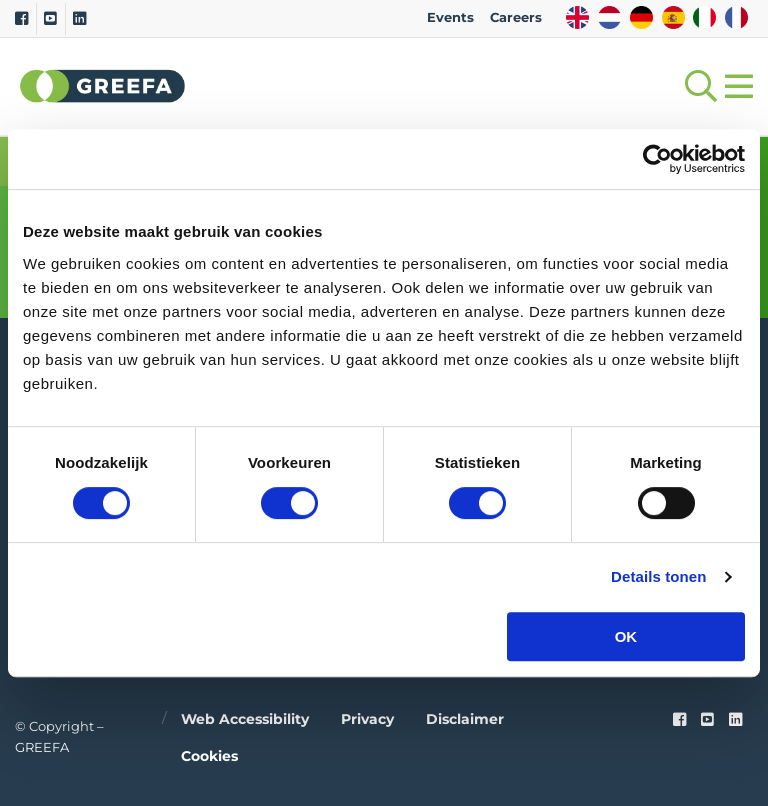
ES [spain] (673, 17)
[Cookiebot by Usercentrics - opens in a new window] (657, 159)
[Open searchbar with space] (697, 86)
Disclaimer (465, 719)
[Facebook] (21, 19)
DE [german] (641, 17)
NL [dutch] (609, 17)
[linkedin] (735, 720)
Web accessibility (245, 719)
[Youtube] (50, 19)
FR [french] (736, 17)
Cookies (209, 756)
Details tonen (658, 576)
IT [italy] (704, 17)
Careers (516, 17)
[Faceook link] (679, 720)
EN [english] (577, 17)
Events (450, 17)
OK (626, 636)
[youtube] (707, 720)
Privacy (367, 719)
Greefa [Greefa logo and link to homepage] (103, 86)
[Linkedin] (79, 19)
